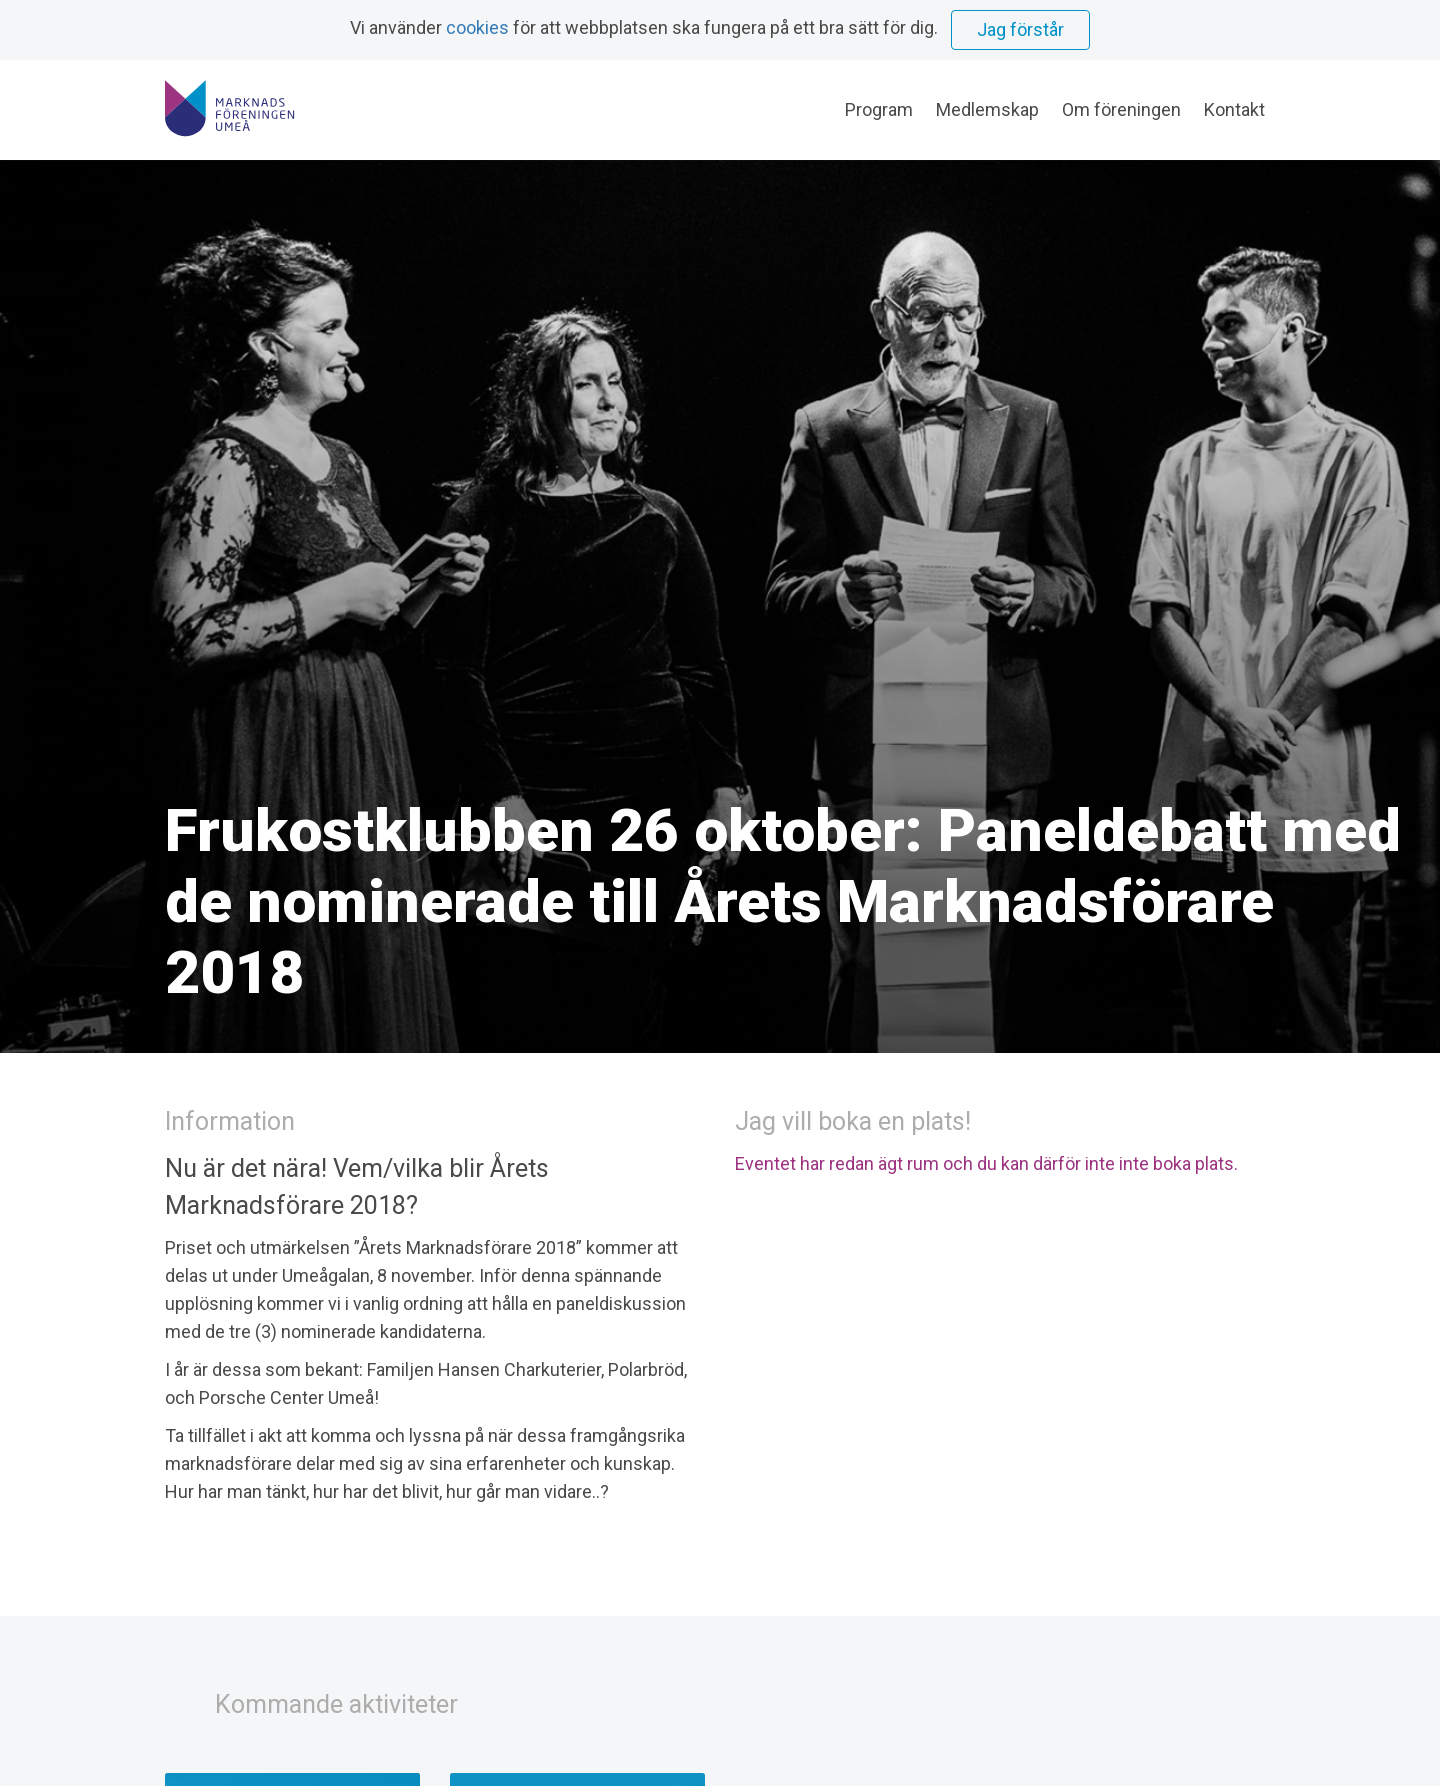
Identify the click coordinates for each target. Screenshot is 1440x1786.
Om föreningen (1121, 109)
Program (879, 109)
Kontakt (1234, 109)
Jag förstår (1020, 29)
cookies (477, 27)
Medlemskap (987, 109)
